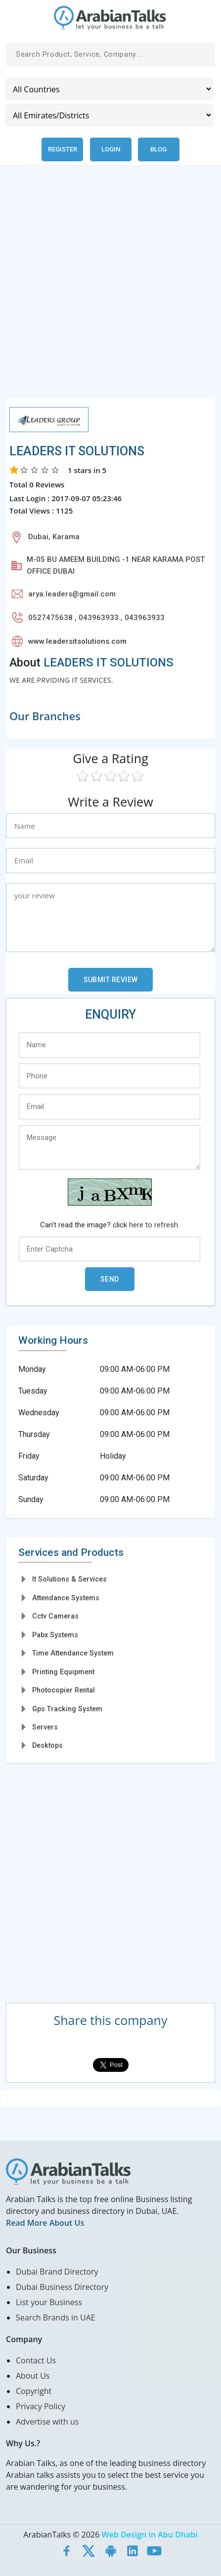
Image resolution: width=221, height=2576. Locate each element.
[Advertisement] (110, 288)
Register (62, 149)
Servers (45, 1727)
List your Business (49, 2302)
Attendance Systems (65, 1598)
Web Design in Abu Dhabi (150, 2534)
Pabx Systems (55, 1635)
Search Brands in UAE (55, 2317)
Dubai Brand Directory (57, 2271)
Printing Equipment (63, 1672)
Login (110, 149)
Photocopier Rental (63, 1690)
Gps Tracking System (67, 1709)
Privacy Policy (40, 2406)
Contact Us (36, 2360)
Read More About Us (45, 2222)
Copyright (33, 2391)
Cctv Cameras (55, 1616)
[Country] (109, 89)
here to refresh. (154, 1224)
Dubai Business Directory (62, 2287)
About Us (33, 2375)
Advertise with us (47, 2421)
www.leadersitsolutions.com (77, 641)
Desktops (47, 1745)
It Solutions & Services (69, 1579)
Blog (158, 149)
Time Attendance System (73, 1653)
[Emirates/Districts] (109, 115)
